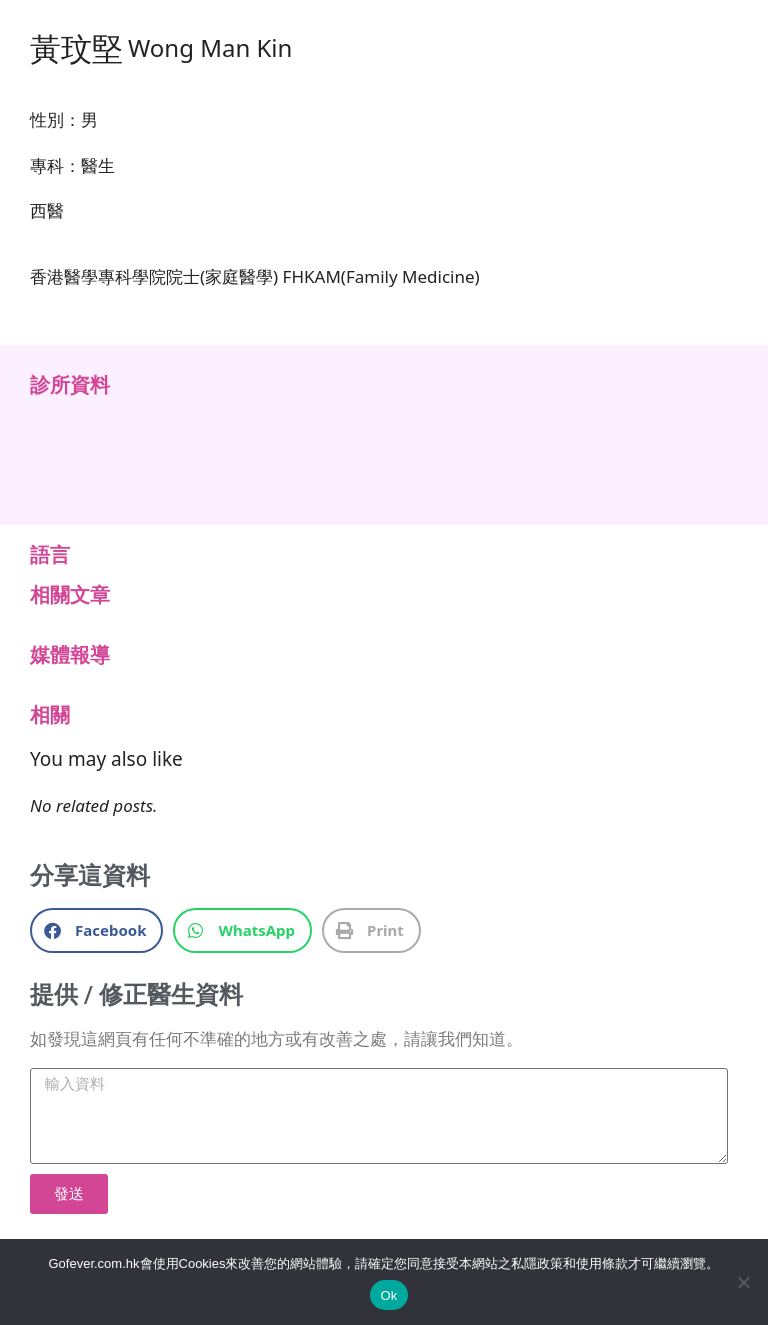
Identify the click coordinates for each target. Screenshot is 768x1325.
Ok (388, 1295)
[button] (96, 930)
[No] (743, 1282)
